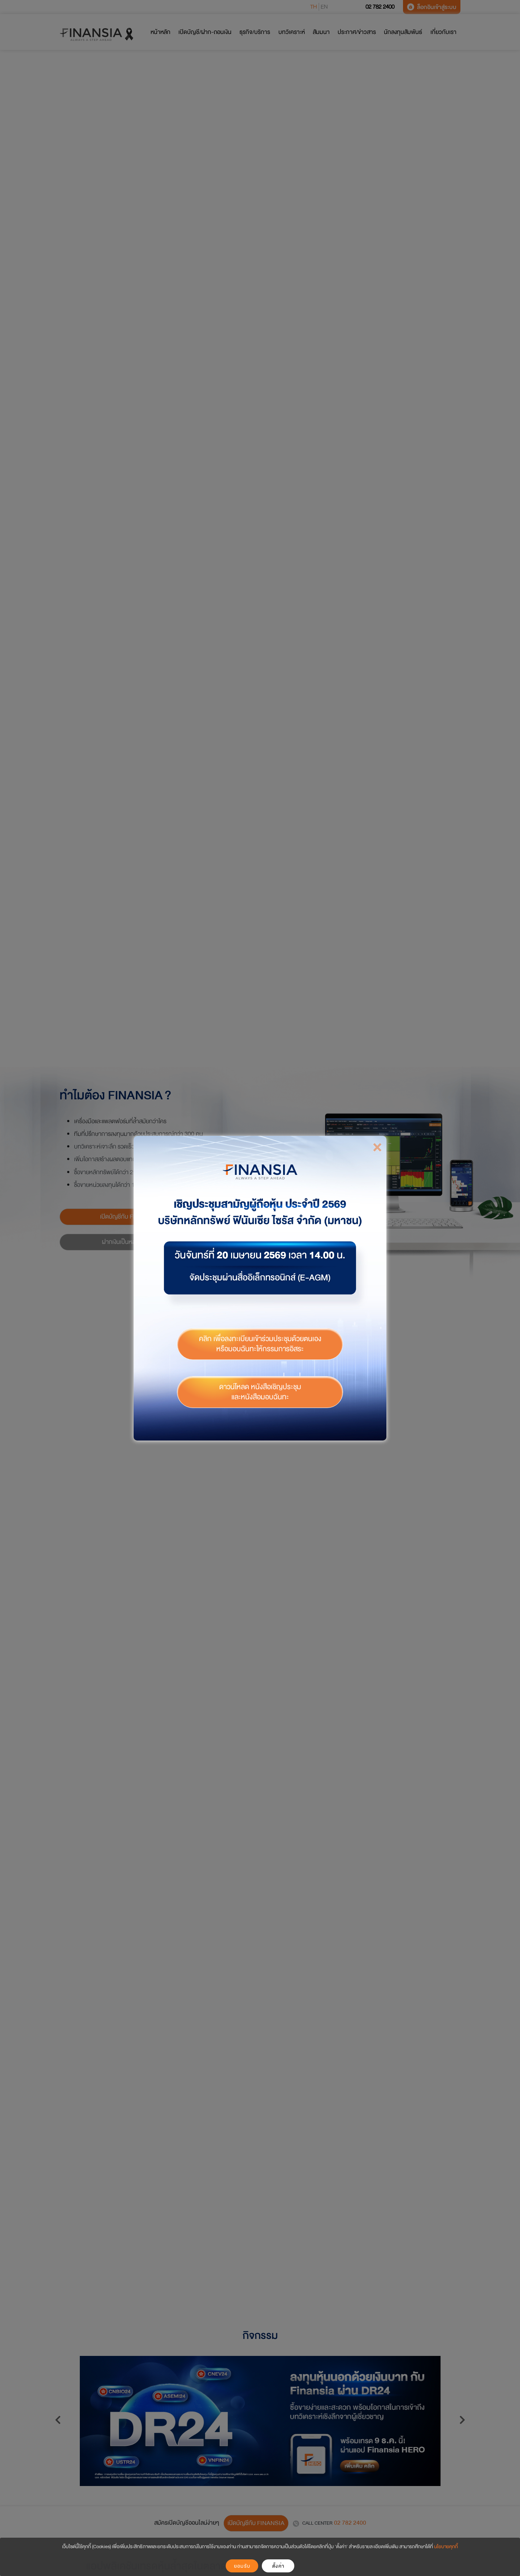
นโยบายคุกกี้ (446, 2546)
